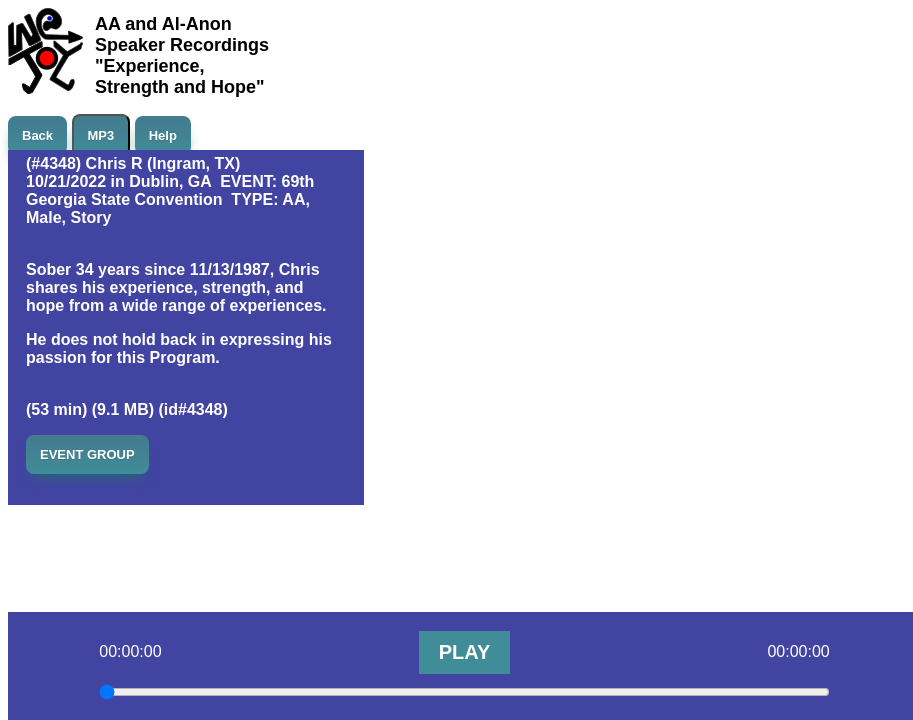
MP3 (101, 135)
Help (163, 135)
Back (37, 135)
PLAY (465, 652)
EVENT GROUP (87, 454)
